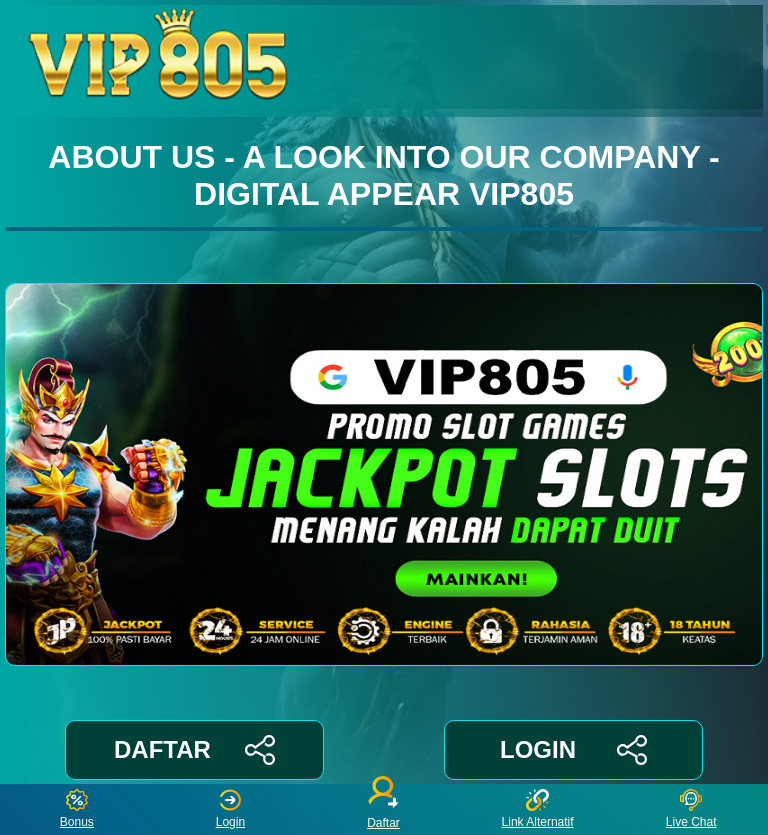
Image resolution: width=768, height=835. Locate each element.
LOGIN (573, 750)
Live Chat (691, 809)
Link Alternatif (538, 809)
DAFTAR (194, 750)
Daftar (384, 809)
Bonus (77, 809)
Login (230, 809)
